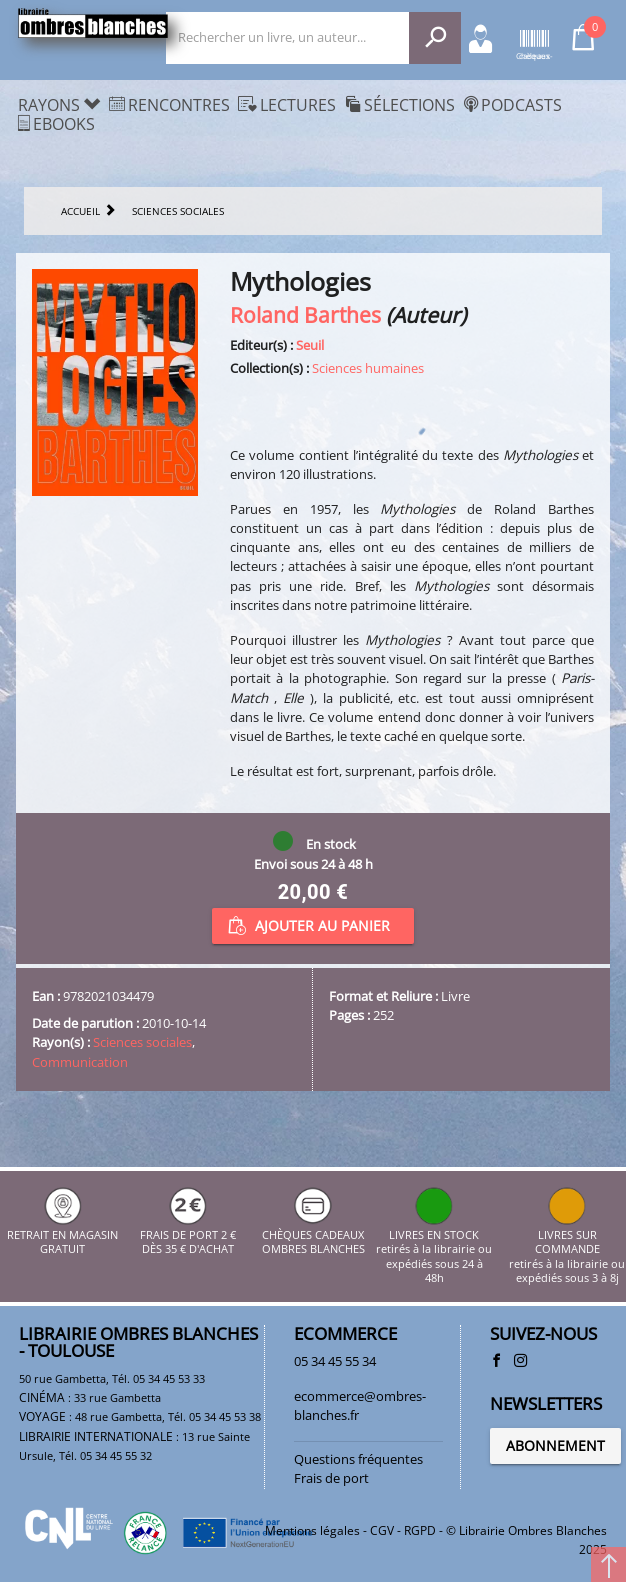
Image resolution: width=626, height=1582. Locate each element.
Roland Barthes (305, 314)
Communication (80, 1062)
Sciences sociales (142, 1042)
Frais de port (331, 1478)
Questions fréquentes (358, 1459)
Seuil (310, 345)
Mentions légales (312, 1530)
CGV (382, 1530)
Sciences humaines (368, 368)
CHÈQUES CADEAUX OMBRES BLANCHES (313, 1235)
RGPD (420, 1530)
